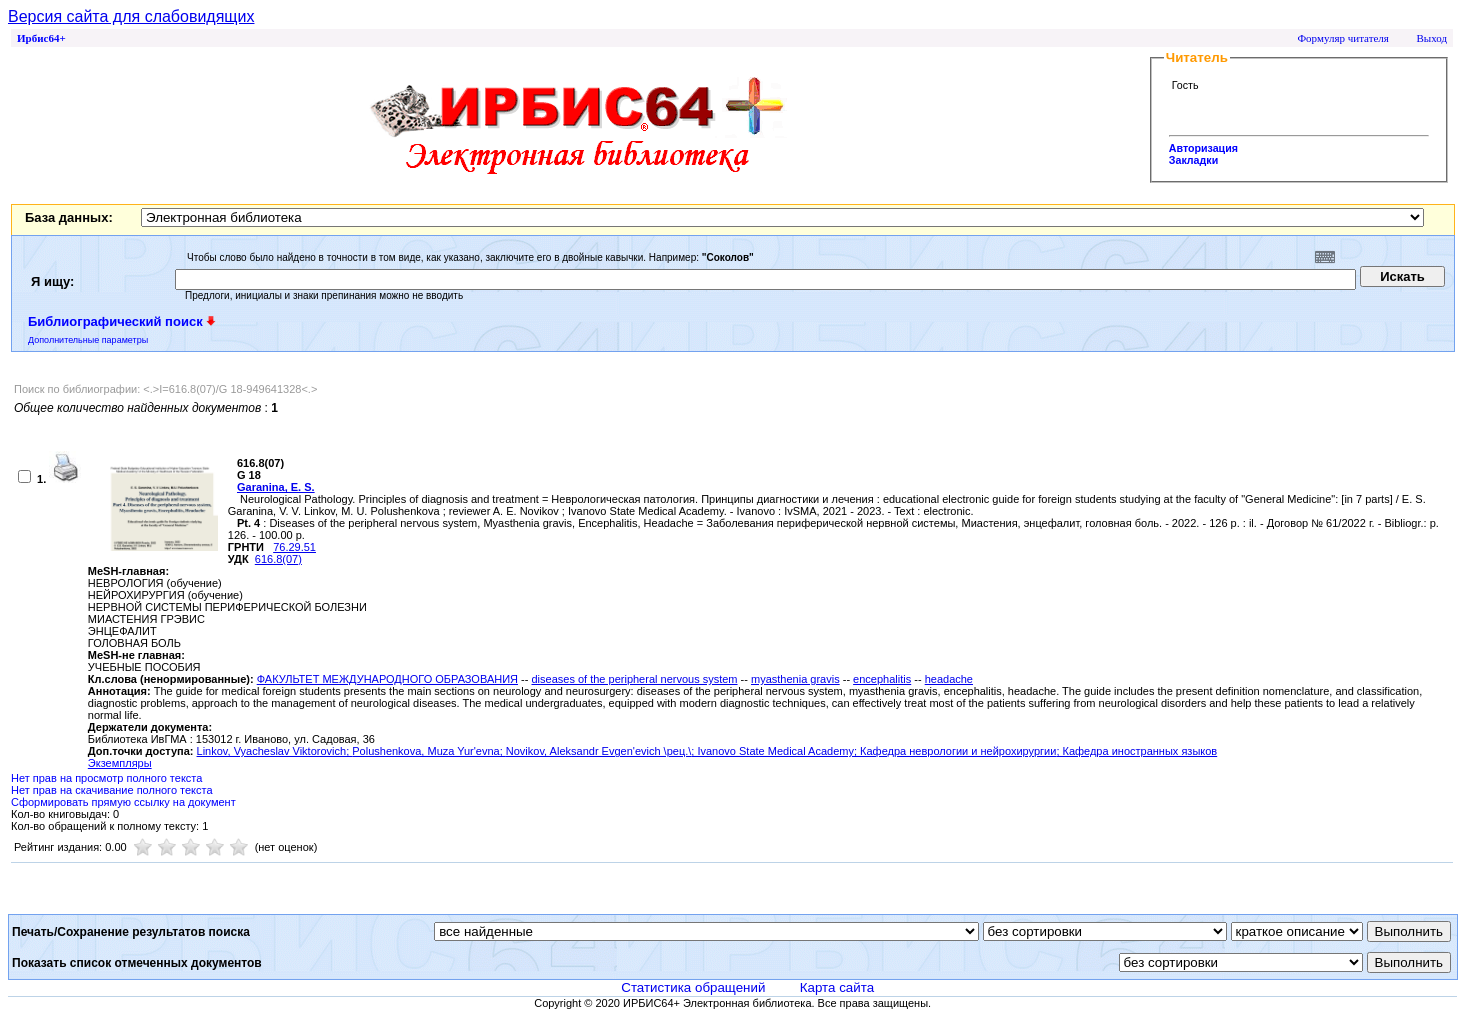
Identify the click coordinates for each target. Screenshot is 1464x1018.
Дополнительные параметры (88, 340)
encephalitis (882, 679)
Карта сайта (837, 987)
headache (949, 679)
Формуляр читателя (1343, 38)
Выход (1431, 38)
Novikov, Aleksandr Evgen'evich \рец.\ (599, 751)
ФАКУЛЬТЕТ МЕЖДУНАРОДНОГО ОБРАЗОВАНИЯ (387, 679)
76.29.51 (294, 547)
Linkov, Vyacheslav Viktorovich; (275, 751)
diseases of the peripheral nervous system (634, 679)
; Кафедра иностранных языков (1136, 751)
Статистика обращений (693, 987)
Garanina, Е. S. (276, 487)
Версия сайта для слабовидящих (131, 16)
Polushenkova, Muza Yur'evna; (429, 751)
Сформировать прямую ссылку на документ (123, 802)
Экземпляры (120, 763)
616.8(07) (278, 559)
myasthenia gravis (795, 679)
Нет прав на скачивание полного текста (112, 790)
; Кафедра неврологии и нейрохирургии (955, 751)
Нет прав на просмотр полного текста (106, 778)
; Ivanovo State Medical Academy (772, 751)
